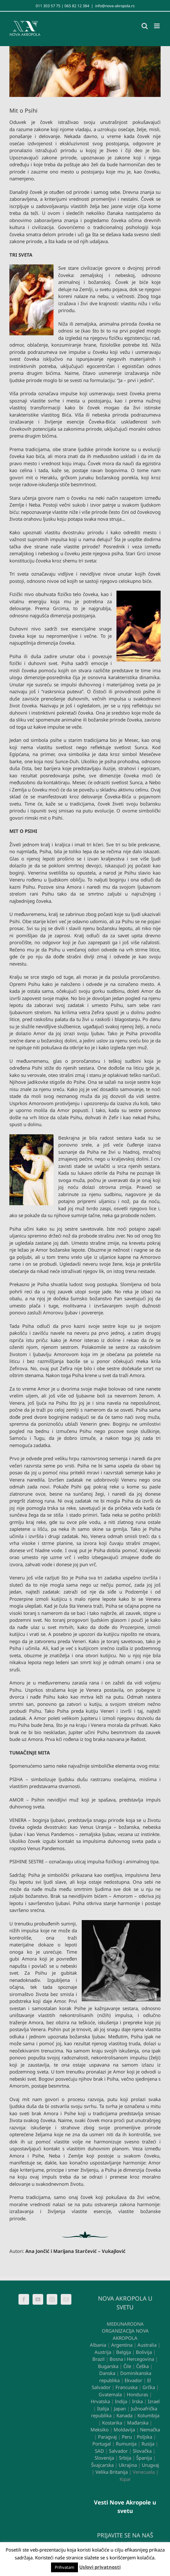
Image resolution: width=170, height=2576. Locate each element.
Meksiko (99, 2429)
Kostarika (112, 2422)
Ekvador (133, 2380)
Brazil (98, 2359)
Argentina (121, 2345)
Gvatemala (110, 2394)
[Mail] (66, 2299)
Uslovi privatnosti (100, 2567)
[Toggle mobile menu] (157, 26)
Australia (147, 2345)
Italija (103, 2408)
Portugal (101, 2443)
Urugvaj (150, 2465)
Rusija (148, 2443)
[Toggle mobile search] (145, 26)
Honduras (137, 2394)
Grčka (148, 2387)
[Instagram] (52, 2299)
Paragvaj (107, 2437)
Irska (137, 2401)
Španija (144, 2458)
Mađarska (137, 2422)
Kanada (124, 2415)
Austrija (103, 2352)
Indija (121, 2401)
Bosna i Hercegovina (132, 2359)
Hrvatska (100, 2401)
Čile (127, 2366)
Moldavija (124, 2429)
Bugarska (108, 2366)
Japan (120, 2408)
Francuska (126, 2387)
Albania (98, 2345)
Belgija (123, 2352)
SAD (99, 2451)
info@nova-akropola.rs (115, 5)
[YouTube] (38, 2299)
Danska (107, 2373)
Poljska (144, 2437)
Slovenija (104, 2458)
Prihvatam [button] (64, 2567)
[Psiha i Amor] (85, 71)
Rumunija (126, 2443)
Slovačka (142, 2451)
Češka (142, 2366)
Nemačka (150, 2429)
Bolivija (144, 2352)
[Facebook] (23, 2299)
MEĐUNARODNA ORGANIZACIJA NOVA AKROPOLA (125, 2331)
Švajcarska (102, 2465)
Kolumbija (148, 2415)
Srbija (125, 2458)
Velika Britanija (111, 2472)
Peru (127, 2437)
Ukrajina (128, 2465)
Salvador (118, 2451)
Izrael (154, 2401)
